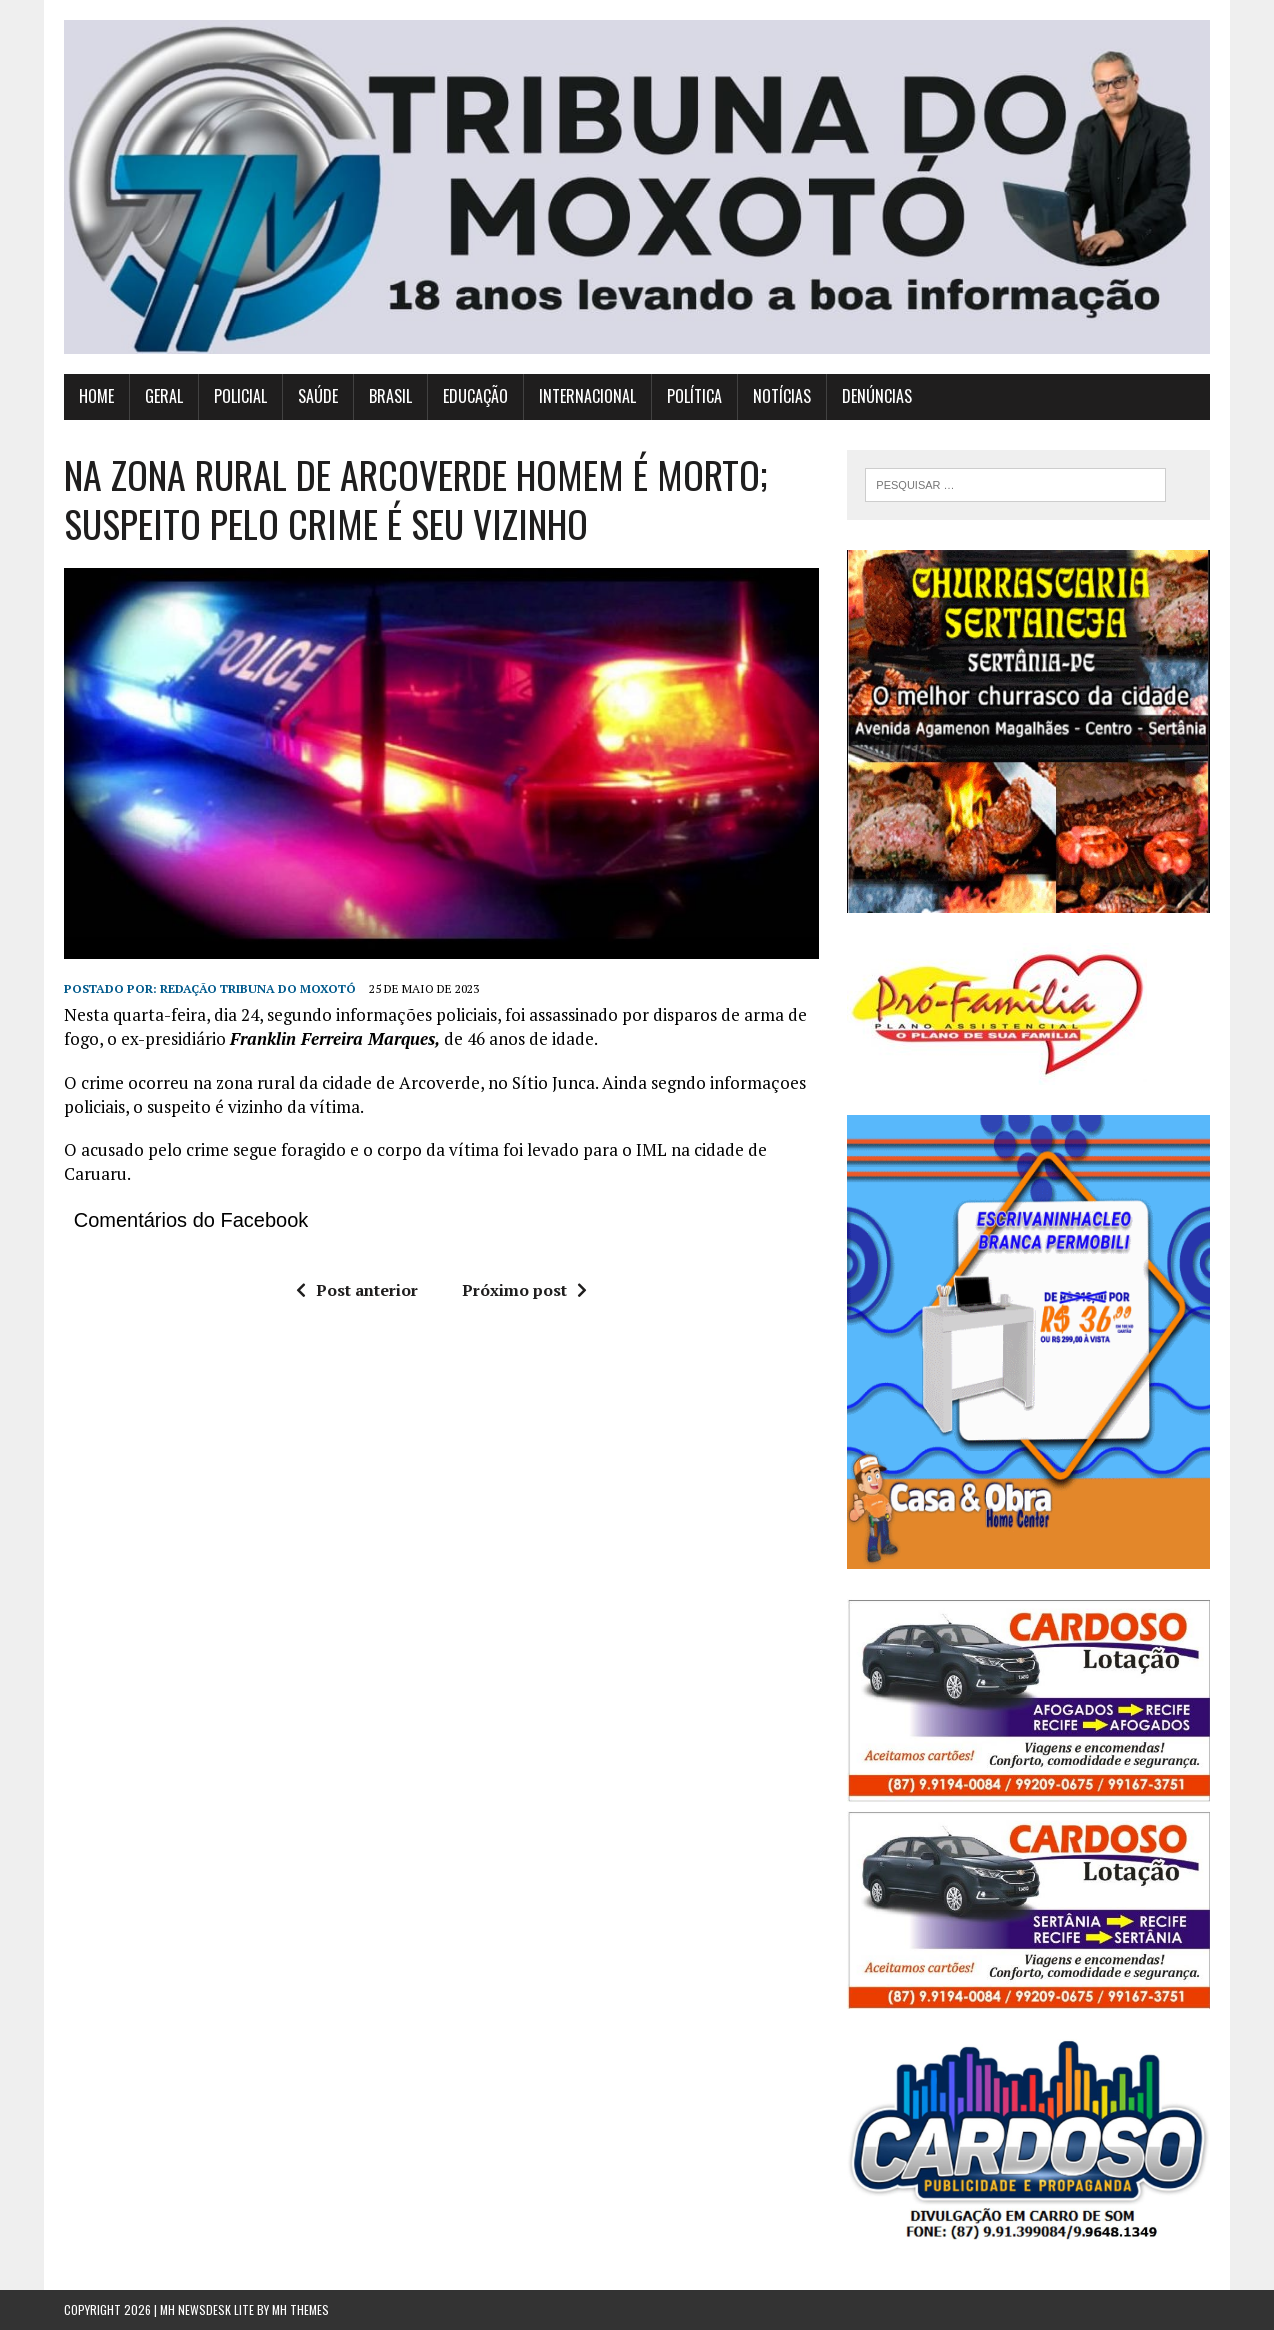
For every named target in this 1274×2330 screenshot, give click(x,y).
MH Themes (300, 2309)
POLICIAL (240, 396)
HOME (96, 396)
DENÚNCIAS (877, 396)
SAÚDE (318, 396)
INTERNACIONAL (587, 396)
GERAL (164, 396)
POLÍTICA (694, 396)
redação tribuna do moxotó (258, 988)
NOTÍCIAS (782, 396)
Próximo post (524, 1290)
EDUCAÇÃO (475, 396)
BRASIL (390, 396)
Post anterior (357, 1290)
